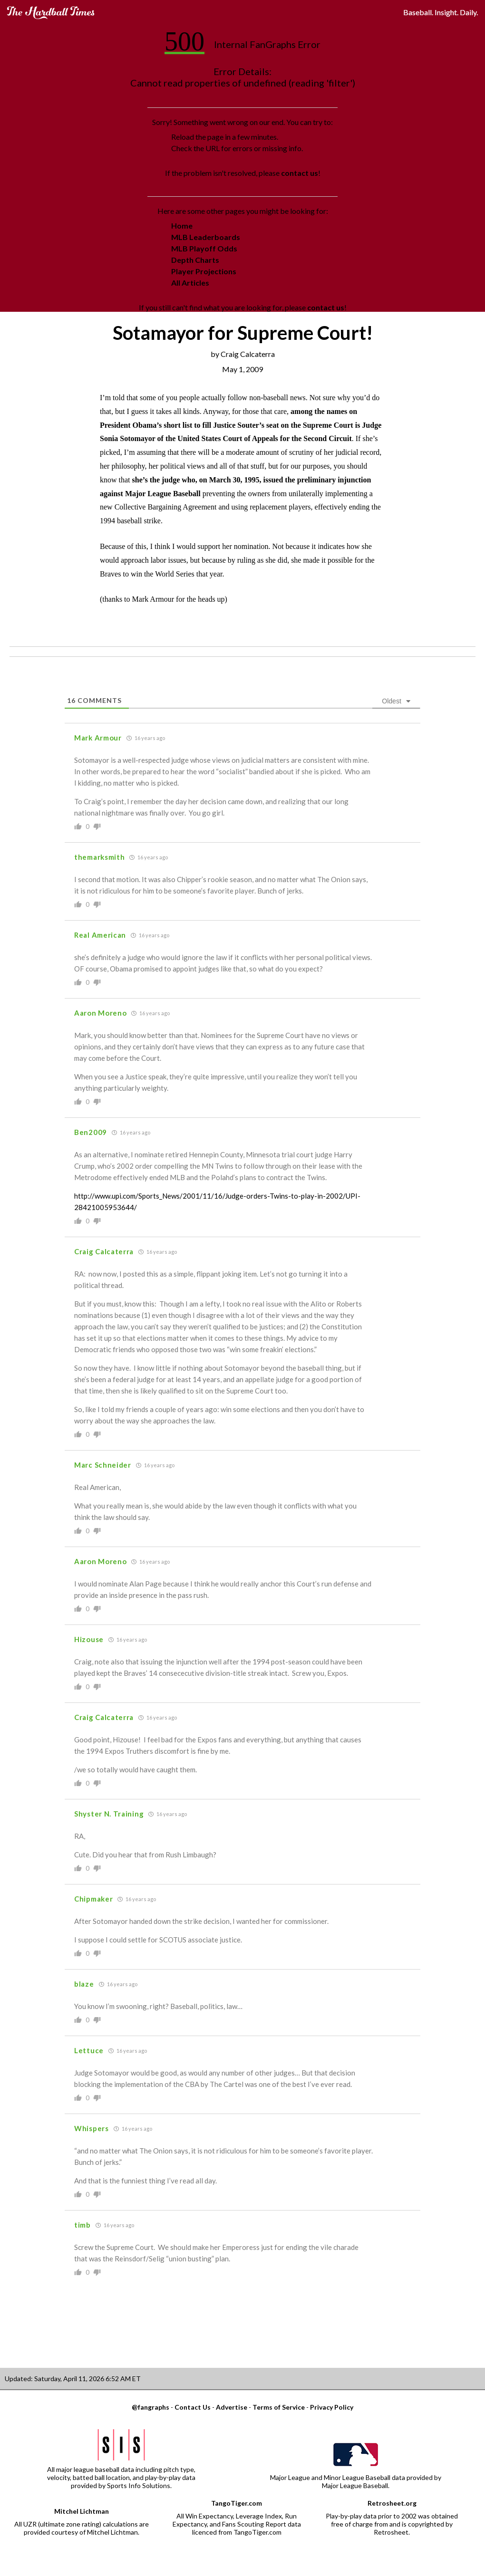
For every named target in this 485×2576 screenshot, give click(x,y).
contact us (299, 172)
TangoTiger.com (236, 2503)
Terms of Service (278, 2407)
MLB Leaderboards (205, 236)
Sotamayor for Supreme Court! (243, 332)
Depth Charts (195, 259)
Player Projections (203, 271)
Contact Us (193, 2407)
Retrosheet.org (392, 2503)
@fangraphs (150, 2407)
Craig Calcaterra (248, 353)
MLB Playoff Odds (204, 248)
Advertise (231, 2407)
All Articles (190, 282)
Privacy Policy (331, 2407)
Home (182, 225)
